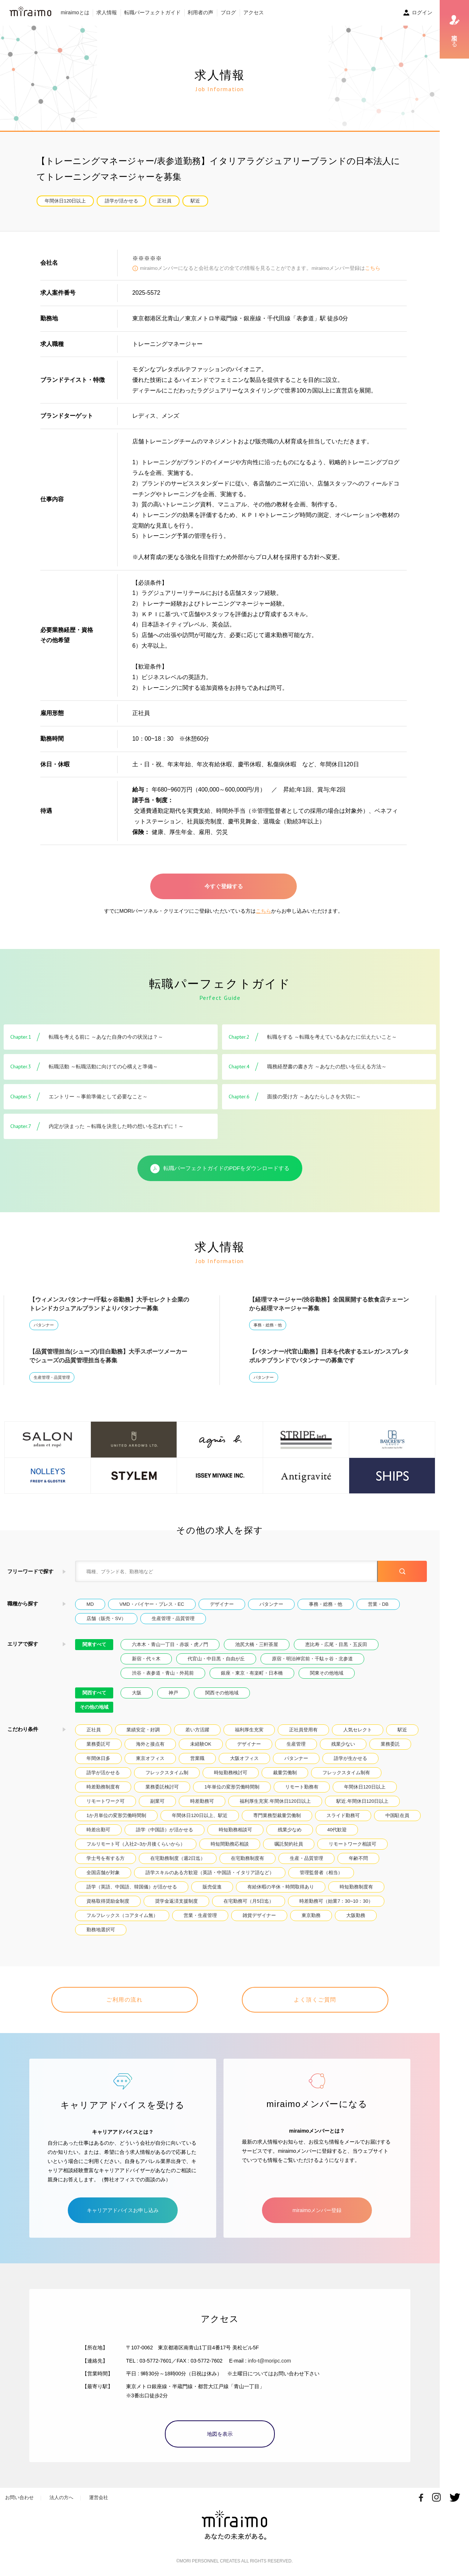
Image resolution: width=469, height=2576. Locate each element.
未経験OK (200, 1744)
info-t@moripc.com (269, 2361)
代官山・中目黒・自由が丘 (216, 1658)
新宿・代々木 (146, 1658)
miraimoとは (75, 12)
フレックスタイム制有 (346, 1772)
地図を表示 (220, 2434)
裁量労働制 (285, 1772)
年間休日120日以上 (65, 201)
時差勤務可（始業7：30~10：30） (336, 1901)
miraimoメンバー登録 (316, 2210)
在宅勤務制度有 (247, 1858)
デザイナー (222, 1604)
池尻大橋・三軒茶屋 (256, 1644)
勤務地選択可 (100, 1929)
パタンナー (44, 1325)
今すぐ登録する (223, 886)
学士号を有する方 (105, 1858)
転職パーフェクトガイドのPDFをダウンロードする (220, 1168)
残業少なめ (290, 1829)
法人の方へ (61, 2497)
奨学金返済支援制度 (176, 1901)
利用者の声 (200, 12)
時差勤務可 (202, 1801)
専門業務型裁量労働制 (277, 1815)
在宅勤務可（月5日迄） (249, 1901)
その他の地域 (94, 1707)
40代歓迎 (337, 1829)
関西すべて (94, 1692)
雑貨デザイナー (259, 1915)
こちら (372, 268)
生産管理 (296, 1744)
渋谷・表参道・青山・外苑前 (163, 1673)
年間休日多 (98, 1758)
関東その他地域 (326, 1673)
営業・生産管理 (200, 1915)
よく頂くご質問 (315, 1999)
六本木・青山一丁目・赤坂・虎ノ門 (170, 1644)
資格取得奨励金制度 (107, 1901)
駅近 (195, 201)
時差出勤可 (98, 1829)
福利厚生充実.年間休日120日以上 (275, 1801)
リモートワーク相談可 (352, 1844)
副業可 (157, 1801)
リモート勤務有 (301, 1787)
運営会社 (98, 2497)
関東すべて (94, 1644)
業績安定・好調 (143, 1729)
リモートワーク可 (105, 1801)
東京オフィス (150, 1758)
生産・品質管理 (306, 1858)
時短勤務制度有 (356, 1887)
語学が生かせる (350, 1758)
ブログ (228, 12)
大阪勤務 (355, 1915)
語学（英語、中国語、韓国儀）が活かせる (131, 1887)
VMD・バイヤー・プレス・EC (151, 1604)
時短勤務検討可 (230, 1772)
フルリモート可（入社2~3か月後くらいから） (135, 1844)
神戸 (173, 1692)
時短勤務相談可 (235, 1829)
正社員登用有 (303, 1729)
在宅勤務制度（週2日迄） (177, 1858)
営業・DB (378, 1604)
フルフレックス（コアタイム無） (122, 1915)
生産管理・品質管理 (52, 1377)
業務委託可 (98, 1744)
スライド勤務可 (343, 1815)
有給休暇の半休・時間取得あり (280, 1887)
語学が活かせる (121, 201)
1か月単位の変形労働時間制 (116, 1815)
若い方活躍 (197, 1729)
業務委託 (390, 1744)
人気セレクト (357, 1729)
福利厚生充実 (249, 1729)
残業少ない (343, 1744)
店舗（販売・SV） (106, 1618)
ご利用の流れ (124, 1999)
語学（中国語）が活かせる (164, 1829)
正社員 (164, 201)
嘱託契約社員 (288, 1844)
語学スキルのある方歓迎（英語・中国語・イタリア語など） (209, 1872)
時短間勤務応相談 (230, 1844)
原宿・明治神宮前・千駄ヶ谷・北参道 (312, 1658)
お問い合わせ (19, 2497)
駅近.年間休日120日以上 (362, 1801)
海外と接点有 (150, 1744)
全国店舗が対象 (103, 1872)
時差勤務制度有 (103, 1787)
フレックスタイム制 (166, 1772)
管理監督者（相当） (321, 1872)
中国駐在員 (397, 1815)
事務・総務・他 (268, 1325)
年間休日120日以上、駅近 (199, 1815)
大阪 (136, 1692)
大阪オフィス (244, 1758)
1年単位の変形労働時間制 (231, 1787)
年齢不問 (358, 1858)
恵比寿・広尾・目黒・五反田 (336, 1644)
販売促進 (212, 1887)
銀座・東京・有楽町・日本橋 (252, 1673)
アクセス (253, 12)
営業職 (197, 1758)
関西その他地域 (222, 1692)
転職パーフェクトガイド (152, 12)
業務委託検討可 (162, 1787)
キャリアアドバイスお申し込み (123, 2210)
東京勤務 (311, 1915)
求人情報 (106, 12)
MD (90, 1604)
